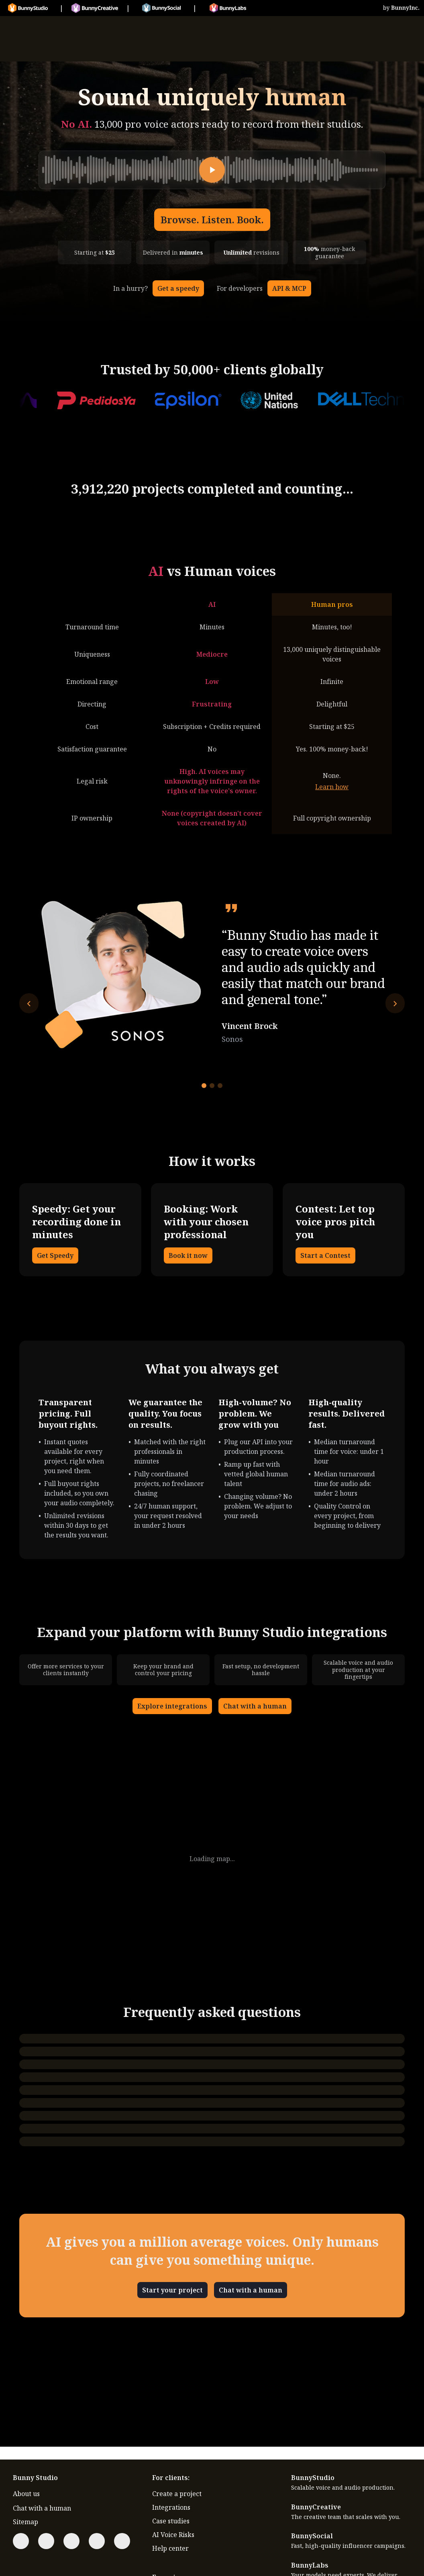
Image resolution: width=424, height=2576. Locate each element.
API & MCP (289, 288)
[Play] (212, 170)
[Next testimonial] (395, 1003)
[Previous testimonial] (29, 1003)
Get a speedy (178, 288)
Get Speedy (55, 1255)
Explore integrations (172, 1706)
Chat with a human (255, 1706)
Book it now (188, 1255)
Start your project (172, 2290)
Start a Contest (325, 1255)
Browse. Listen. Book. (212, 219)
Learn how (332, 786)
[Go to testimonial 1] (204, 1085)
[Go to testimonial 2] (212, 1085)
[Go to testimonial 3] (220, 1085)
